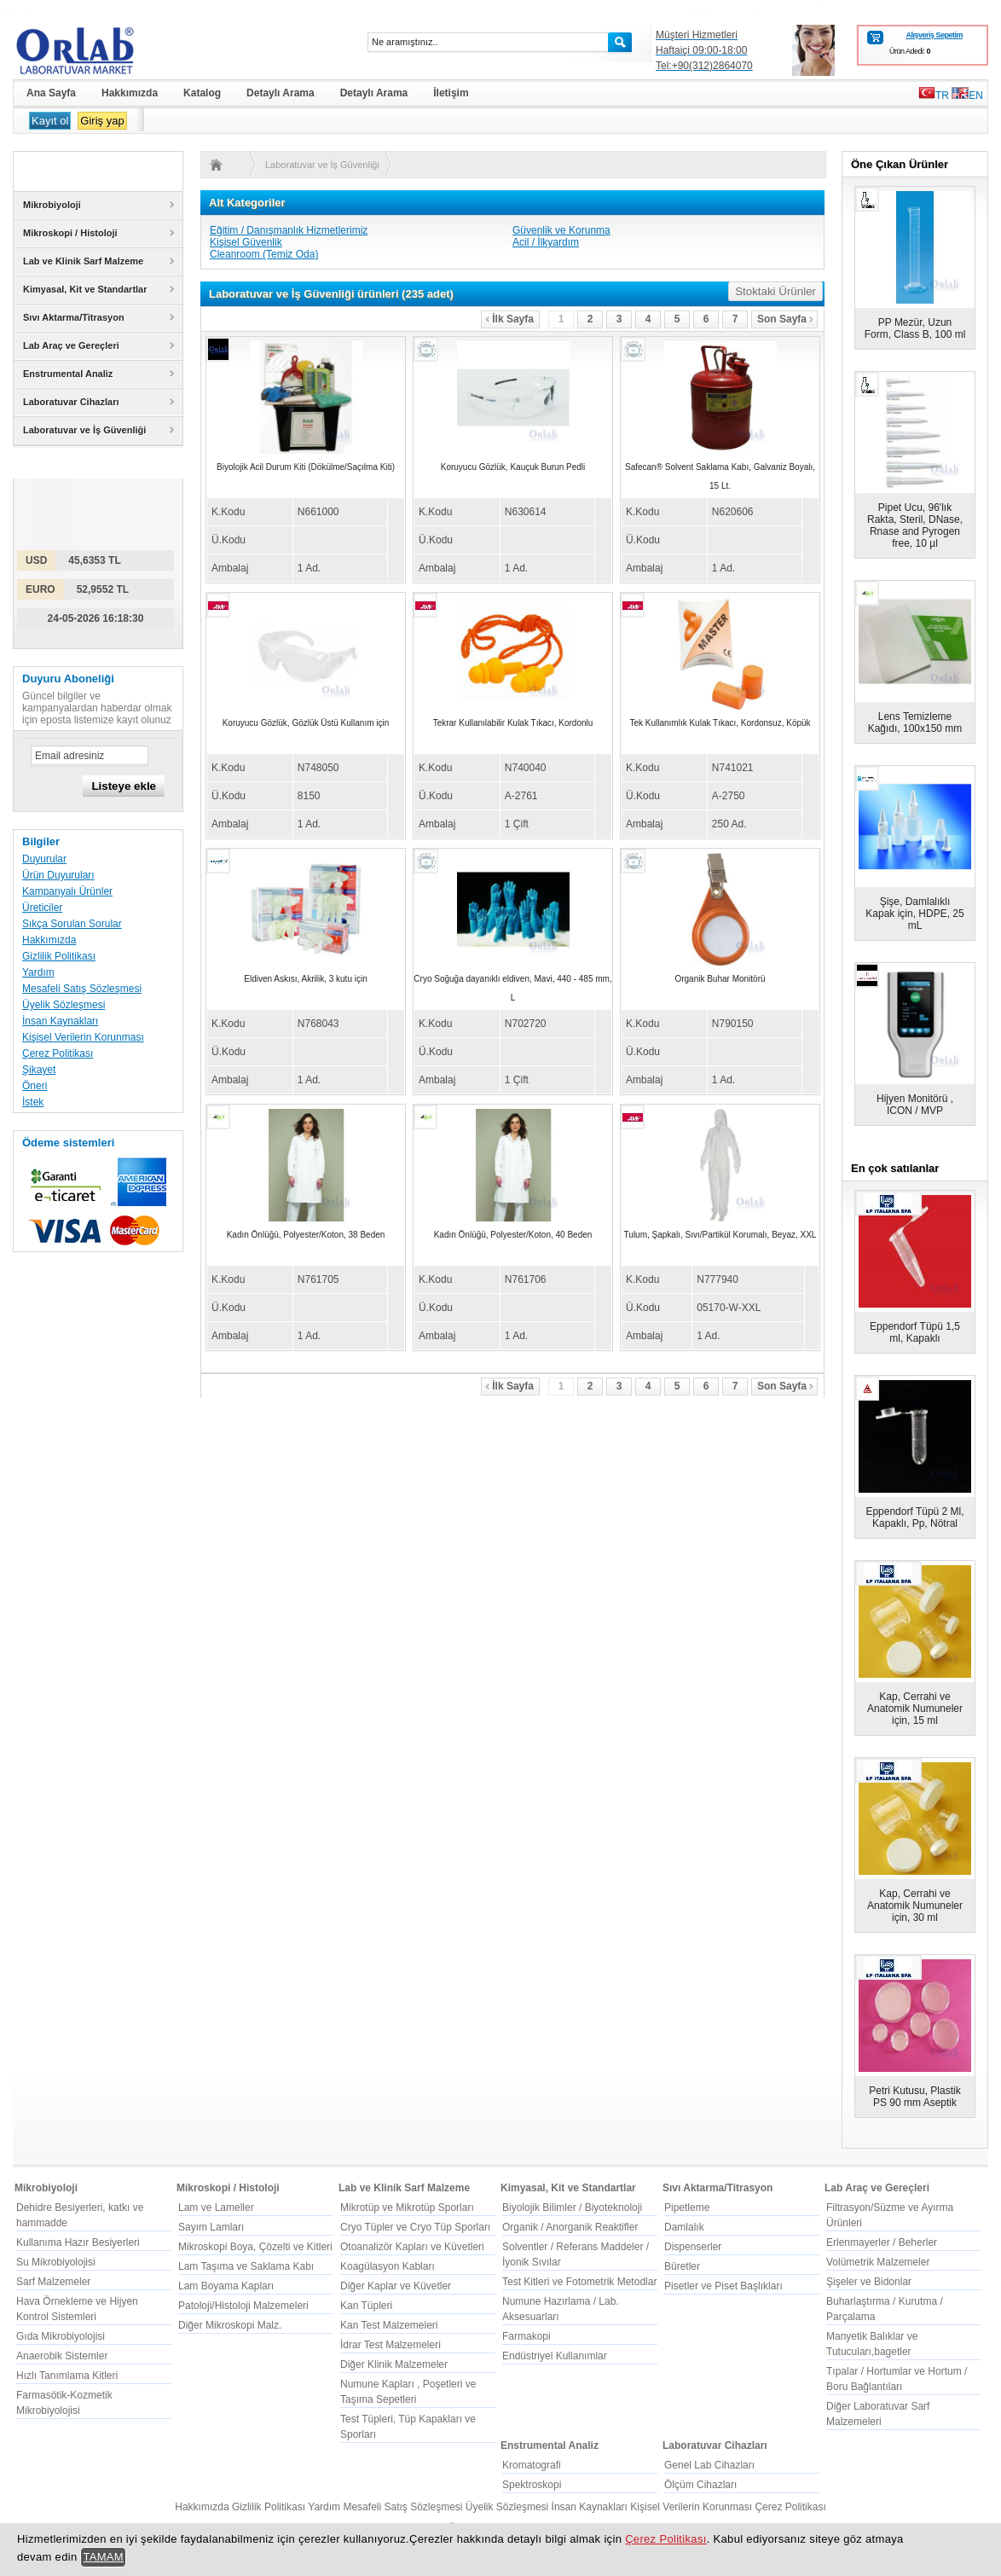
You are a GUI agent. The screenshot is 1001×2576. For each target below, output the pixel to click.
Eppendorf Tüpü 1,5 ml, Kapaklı (915, 1332)
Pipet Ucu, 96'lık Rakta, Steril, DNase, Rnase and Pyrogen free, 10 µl (915, 525)
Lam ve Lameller (216, 2207)
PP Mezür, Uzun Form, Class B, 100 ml (915, 328)
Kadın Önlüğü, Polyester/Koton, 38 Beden (306, 1234)
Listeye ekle (123, 786)
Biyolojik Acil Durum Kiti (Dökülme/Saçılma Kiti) (306, 467)
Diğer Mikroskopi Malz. (229, 2325)
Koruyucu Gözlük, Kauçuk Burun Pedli (513, 467)
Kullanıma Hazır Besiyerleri (78, 2242)
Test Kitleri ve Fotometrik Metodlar (579, 2282)
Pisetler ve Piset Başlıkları (723, 2286)
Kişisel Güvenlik (246, 242)
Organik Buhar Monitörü (719, 978)
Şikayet (38, 1070)
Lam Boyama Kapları (226, 2286)
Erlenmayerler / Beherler (881, 2242)
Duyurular (44, 859)
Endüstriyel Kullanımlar (554, 2356)
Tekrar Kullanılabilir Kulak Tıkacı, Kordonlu (513, 723)
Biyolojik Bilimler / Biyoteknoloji (572, 2207)
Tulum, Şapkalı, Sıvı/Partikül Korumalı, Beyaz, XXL (720, 1234)
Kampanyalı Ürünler (67, 891)
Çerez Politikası (57, 1053)
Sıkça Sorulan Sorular (72, 924)
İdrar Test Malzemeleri (390, 2345)
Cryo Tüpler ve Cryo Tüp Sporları (415, 2227)
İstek (32, 1102)
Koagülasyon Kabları (387, 2266)
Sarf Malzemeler (53, 2282)
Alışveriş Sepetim (934, 35)
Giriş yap (102, 120)
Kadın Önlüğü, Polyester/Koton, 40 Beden (513, 1234)
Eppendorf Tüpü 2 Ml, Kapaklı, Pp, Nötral (914, 1517)
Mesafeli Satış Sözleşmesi (82, 989)
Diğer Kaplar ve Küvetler (395, 2286)
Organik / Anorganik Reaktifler (570, 2227)
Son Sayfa (785, 319)
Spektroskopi (531, 2485)
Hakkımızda (49, 940)
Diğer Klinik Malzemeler (394, 2364)
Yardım (38, 972)
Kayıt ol (50, 120)
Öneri (34, 1086)
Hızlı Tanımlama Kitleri (67, 2376)
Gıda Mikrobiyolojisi (60, 2336)
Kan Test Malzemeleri (389, 2325)
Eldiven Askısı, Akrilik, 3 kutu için (305, 978)
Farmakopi (526, 2336)
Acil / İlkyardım (545, 242)
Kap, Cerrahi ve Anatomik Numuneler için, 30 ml (915, 1905)
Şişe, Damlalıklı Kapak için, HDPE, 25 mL (914, 913)
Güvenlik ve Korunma (561, 230)
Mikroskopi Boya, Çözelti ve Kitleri (255, 2247)
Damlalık (684, 2227)
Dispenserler (692, 2247)
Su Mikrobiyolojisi (55, 2262)
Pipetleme (686, 2207)
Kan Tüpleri (366, 2306)
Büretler (682, 2266)
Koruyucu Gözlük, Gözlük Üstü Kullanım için (306, 723)
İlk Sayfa (509, 319)
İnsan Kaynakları (60, 1021)
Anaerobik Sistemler (61, 2356)
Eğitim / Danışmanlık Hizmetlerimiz (288, 230)
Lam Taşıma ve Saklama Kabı (246, 2266)
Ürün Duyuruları (58, 875)
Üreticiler (42, 908)
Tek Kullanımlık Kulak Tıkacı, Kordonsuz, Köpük (719, 723)
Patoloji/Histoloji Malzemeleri (243, 2306)
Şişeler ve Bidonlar (868, 2282)
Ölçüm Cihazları (700, 2485)
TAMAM (103, 2556)
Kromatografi (531, 2465)
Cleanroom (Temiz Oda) (264, 254)
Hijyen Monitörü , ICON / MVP (915, 1105)
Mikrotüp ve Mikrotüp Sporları (407, 2207)
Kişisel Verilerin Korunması (83, 1037)
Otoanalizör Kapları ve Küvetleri (412, 2247)
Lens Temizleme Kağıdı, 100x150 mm (915, 722)
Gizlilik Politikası (58, 956)
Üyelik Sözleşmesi (63, 1005)
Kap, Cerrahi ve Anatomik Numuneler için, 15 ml (915, 1708)
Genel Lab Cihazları (709, 2465)
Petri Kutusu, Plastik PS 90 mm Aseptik (914, 2097)
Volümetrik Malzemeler (877, 2262)
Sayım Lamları (211, 2227)
